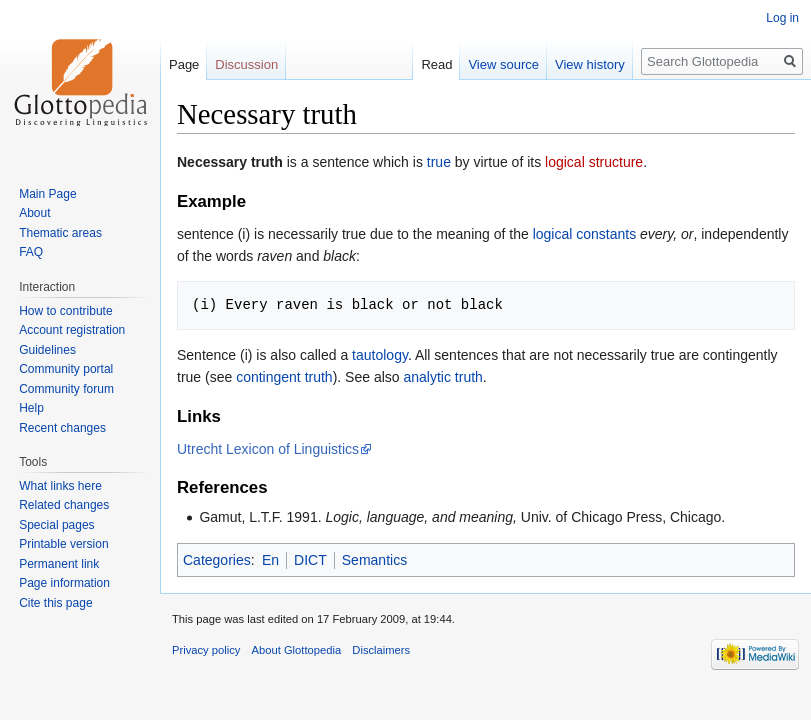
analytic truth (442, 377)
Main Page (47, 194)
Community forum (66, 389)
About (34, 213)
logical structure (594, 162)
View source (503, 64)
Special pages (56, 525)
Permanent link (59, 564)
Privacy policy (206, 650)
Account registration (72, 330)
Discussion (246, 64)
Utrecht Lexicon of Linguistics (268, 449)
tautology (380, 355)
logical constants (585, 234)
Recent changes (62, 428)
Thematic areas (60, 233)
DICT (310, 560)
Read (436, 64)
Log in (782, 18)
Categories (217, 560)
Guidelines (47, 350)
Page (184, 64)
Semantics (374, 560)
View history (590, 64)
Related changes (64, 505)
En (270, 560)
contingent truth (284, 377)
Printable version (63, 544)
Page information (64, 583)
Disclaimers (381, 650)
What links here (60, 486)
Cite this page (55, 603)
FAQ (31, 252)
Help (31, 408)
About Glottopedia (297, 650)
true (439, 162)
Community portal (66, 369)
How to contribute (65, 311)
